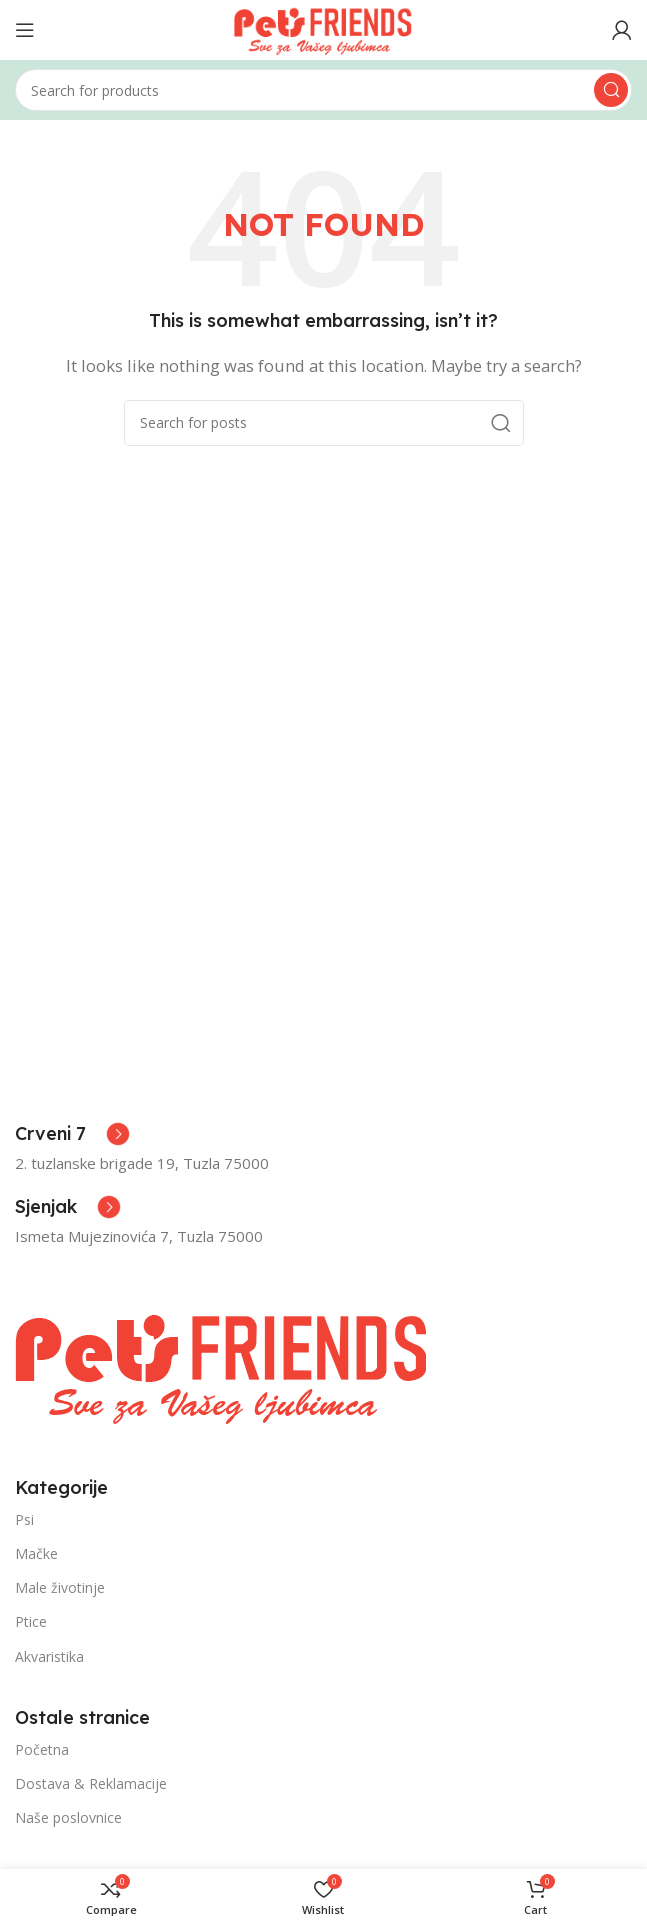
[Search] (323, 90)
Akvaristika (49, 1656)
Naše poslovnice (68, 1817)
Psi (24, 1519)
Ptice (31, 1621)
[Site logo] (323, 28)
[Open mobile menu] (25, 30)
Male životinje (60, 1587)
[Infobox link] (72, 1134)
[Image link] (222, 1364)
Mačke (36, 1553)
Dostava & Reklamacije (91, 1783)
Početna (42, 1749)
